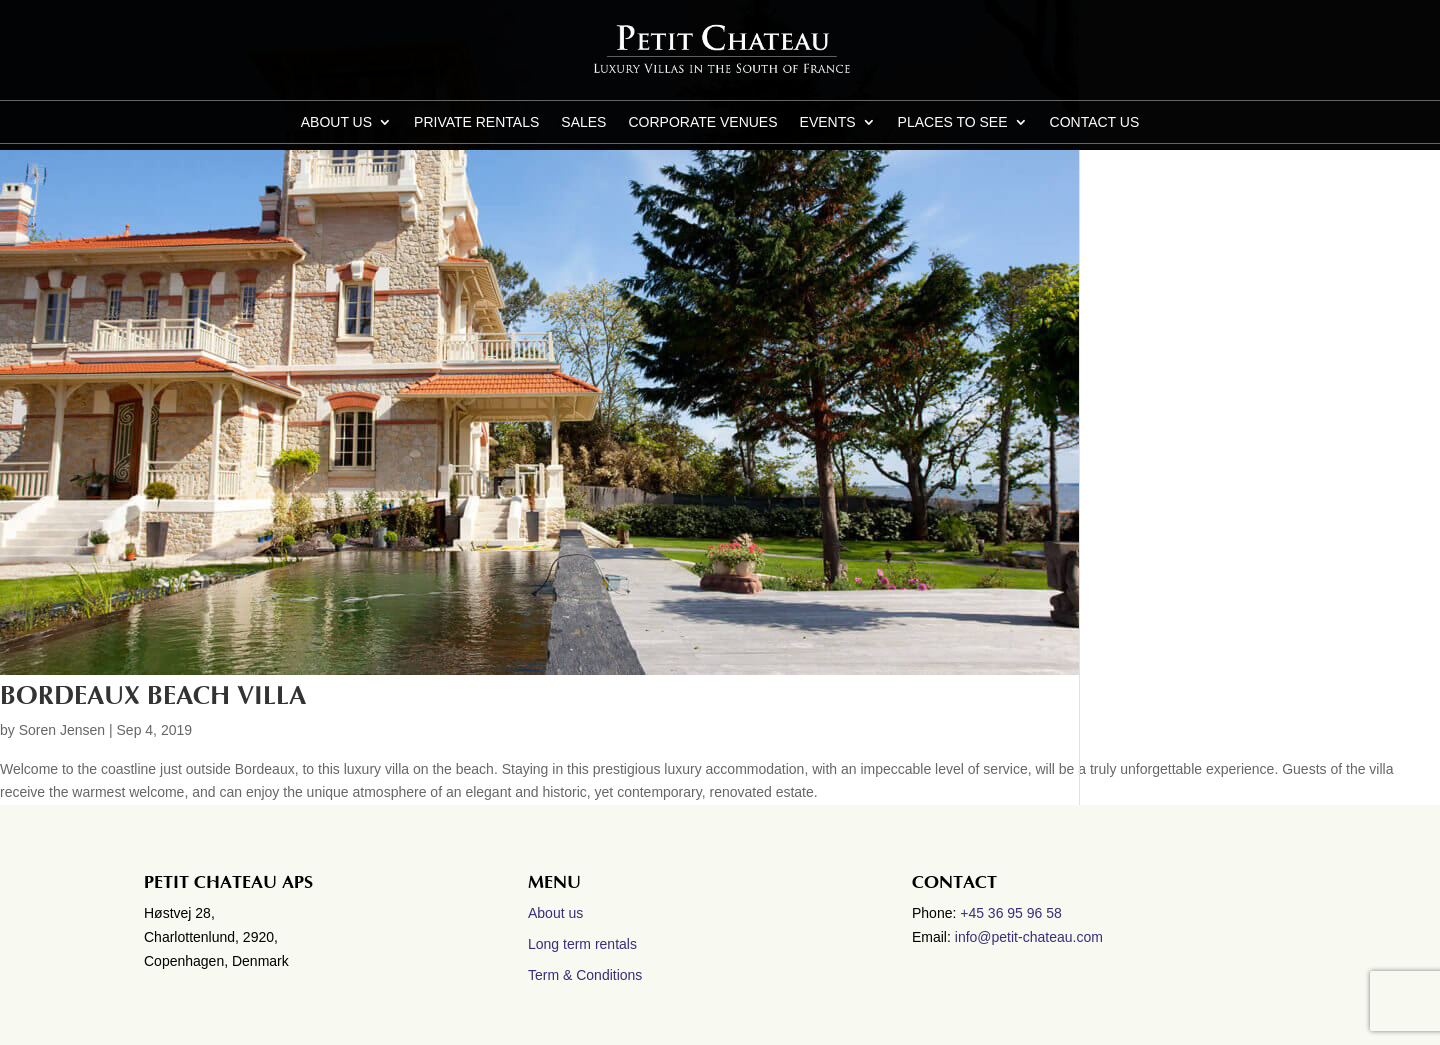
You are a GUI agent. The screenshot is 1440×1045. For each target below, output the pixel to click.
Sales (583, 122)
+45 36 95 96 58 (1013, 913)
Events (828, 122)
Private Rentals (476, 122)
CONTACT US (1095, 122)
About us (336, 122)
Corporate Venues (702, 122)
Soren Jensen (62, 730)
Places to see (953, 122)
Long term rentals (582, 944)
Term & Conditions (585, 975)
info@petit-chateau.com (1029, 937)
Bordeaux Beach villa (153, 696)
